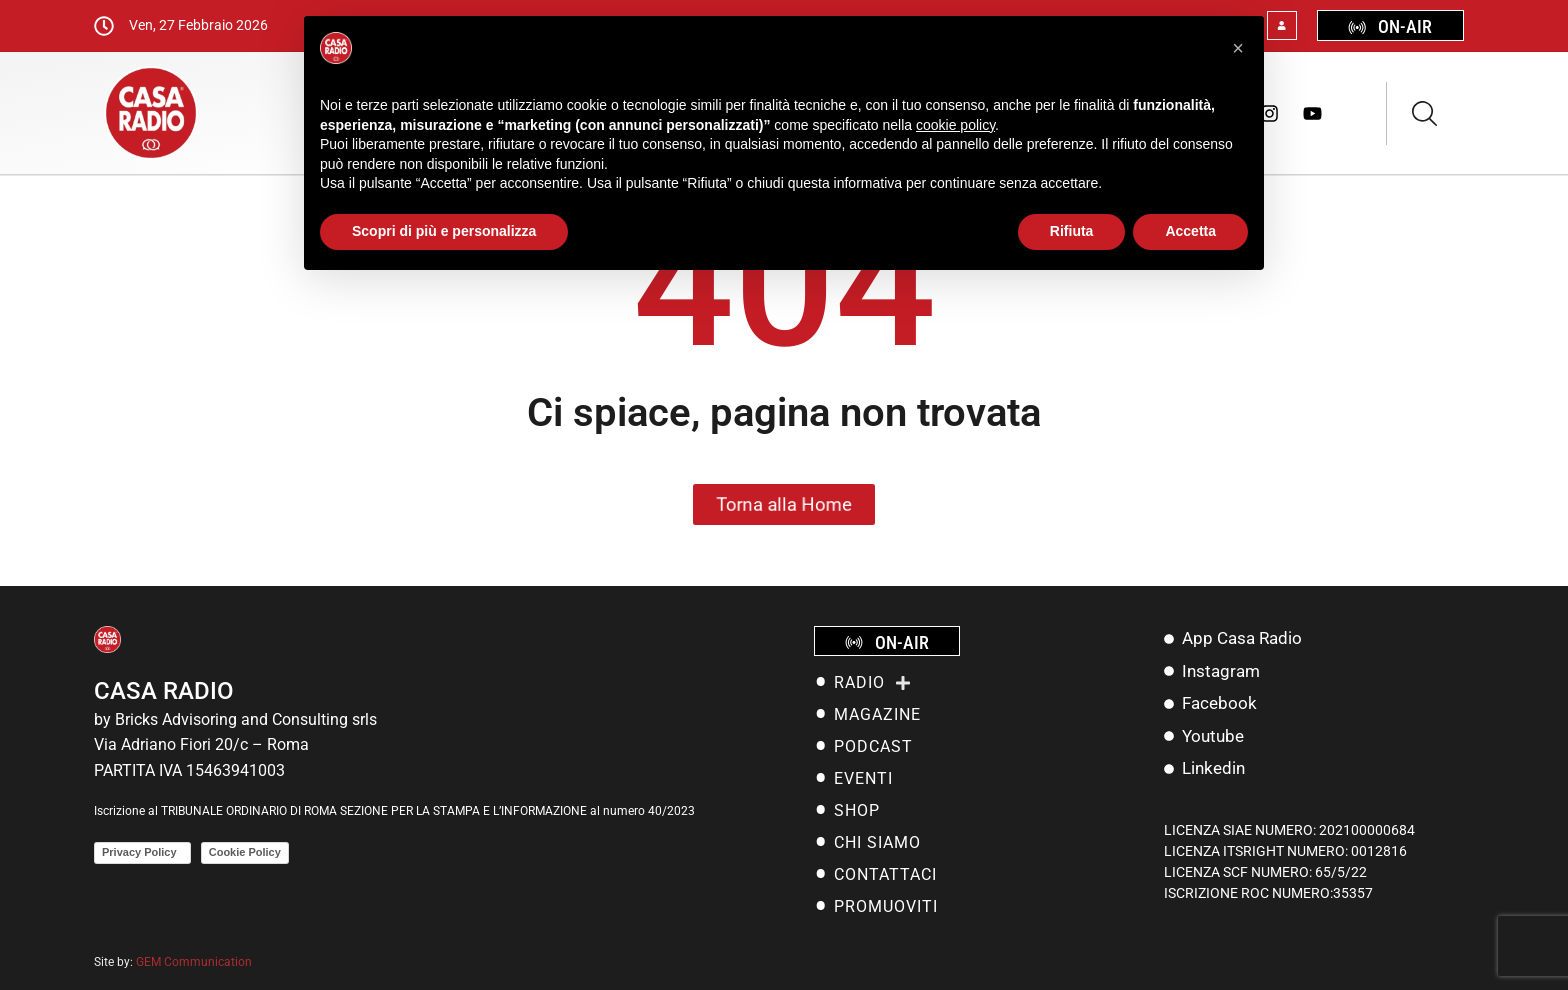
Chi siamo (877, 842)
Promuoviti (886, 906)
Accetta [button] (1190, 231)
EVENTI (863, 778)
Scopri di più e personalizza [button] (444, 231)
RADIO (872, 683)
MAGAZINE (877, 714)
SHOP (857, 810)
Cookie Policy (245, 852)
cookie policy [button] (955, 125)
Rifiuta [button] (1072, 231)
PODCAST (873, 746)
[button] (1238, 48)
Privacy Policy (142, 852)
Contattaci (885, 874)
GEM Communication (195, 962)
